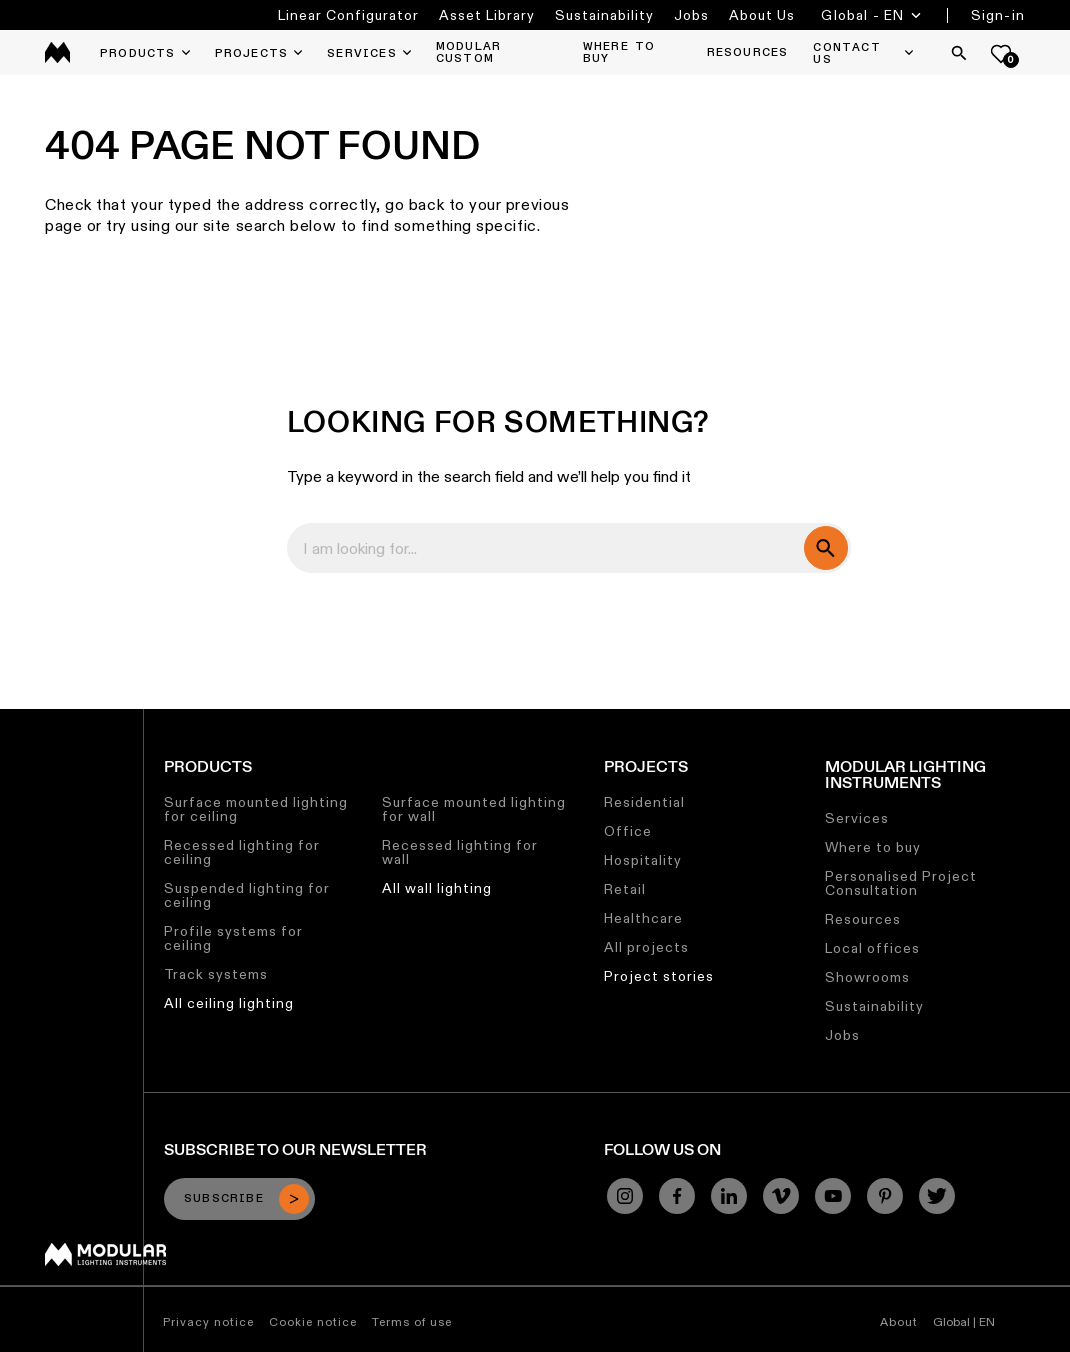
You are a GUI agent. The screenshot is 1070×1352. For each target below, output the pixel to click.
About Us (762, 15)
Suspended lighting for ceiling (247, 895)
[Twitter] (937, 1196)
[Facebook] (677, 1196)
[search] (826, 548)
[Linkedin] (729, 1196)
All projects (646, 947)
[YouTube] (833, 1196)
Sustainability (604, 15)
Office (628, 831)
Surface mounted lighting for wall (474, 809)
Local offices (872, 948)
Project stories (659, 976)
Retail (625, 889)
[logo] (57, 52)
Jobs (691, 15)
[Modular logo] (105, 1261)
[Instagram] (625, 1196)
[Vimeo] (781, 1196)
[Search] (959, 53)
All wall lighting (437, 888)
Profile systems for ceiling (233, 938)
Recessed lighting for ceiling (242, 852)
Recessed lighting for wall (460, 852)
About (899, 1321)
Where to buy (873, 847)
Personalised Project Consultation (901, 883)
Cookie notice (313, 1321)
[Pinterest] (885, 1196)
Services (857, 818)
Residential (644, 802)
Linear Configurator (348, 15)
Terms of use (412, 1321)
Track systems (216, 974)
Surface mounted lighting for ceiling (256, 809)
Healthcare (643, 918)
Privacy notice (208, 1321)
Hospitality (643, 860)
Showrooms (867, 977)
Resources (863, 919)
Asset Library (487, 15)
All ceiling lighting (229, 1003)
